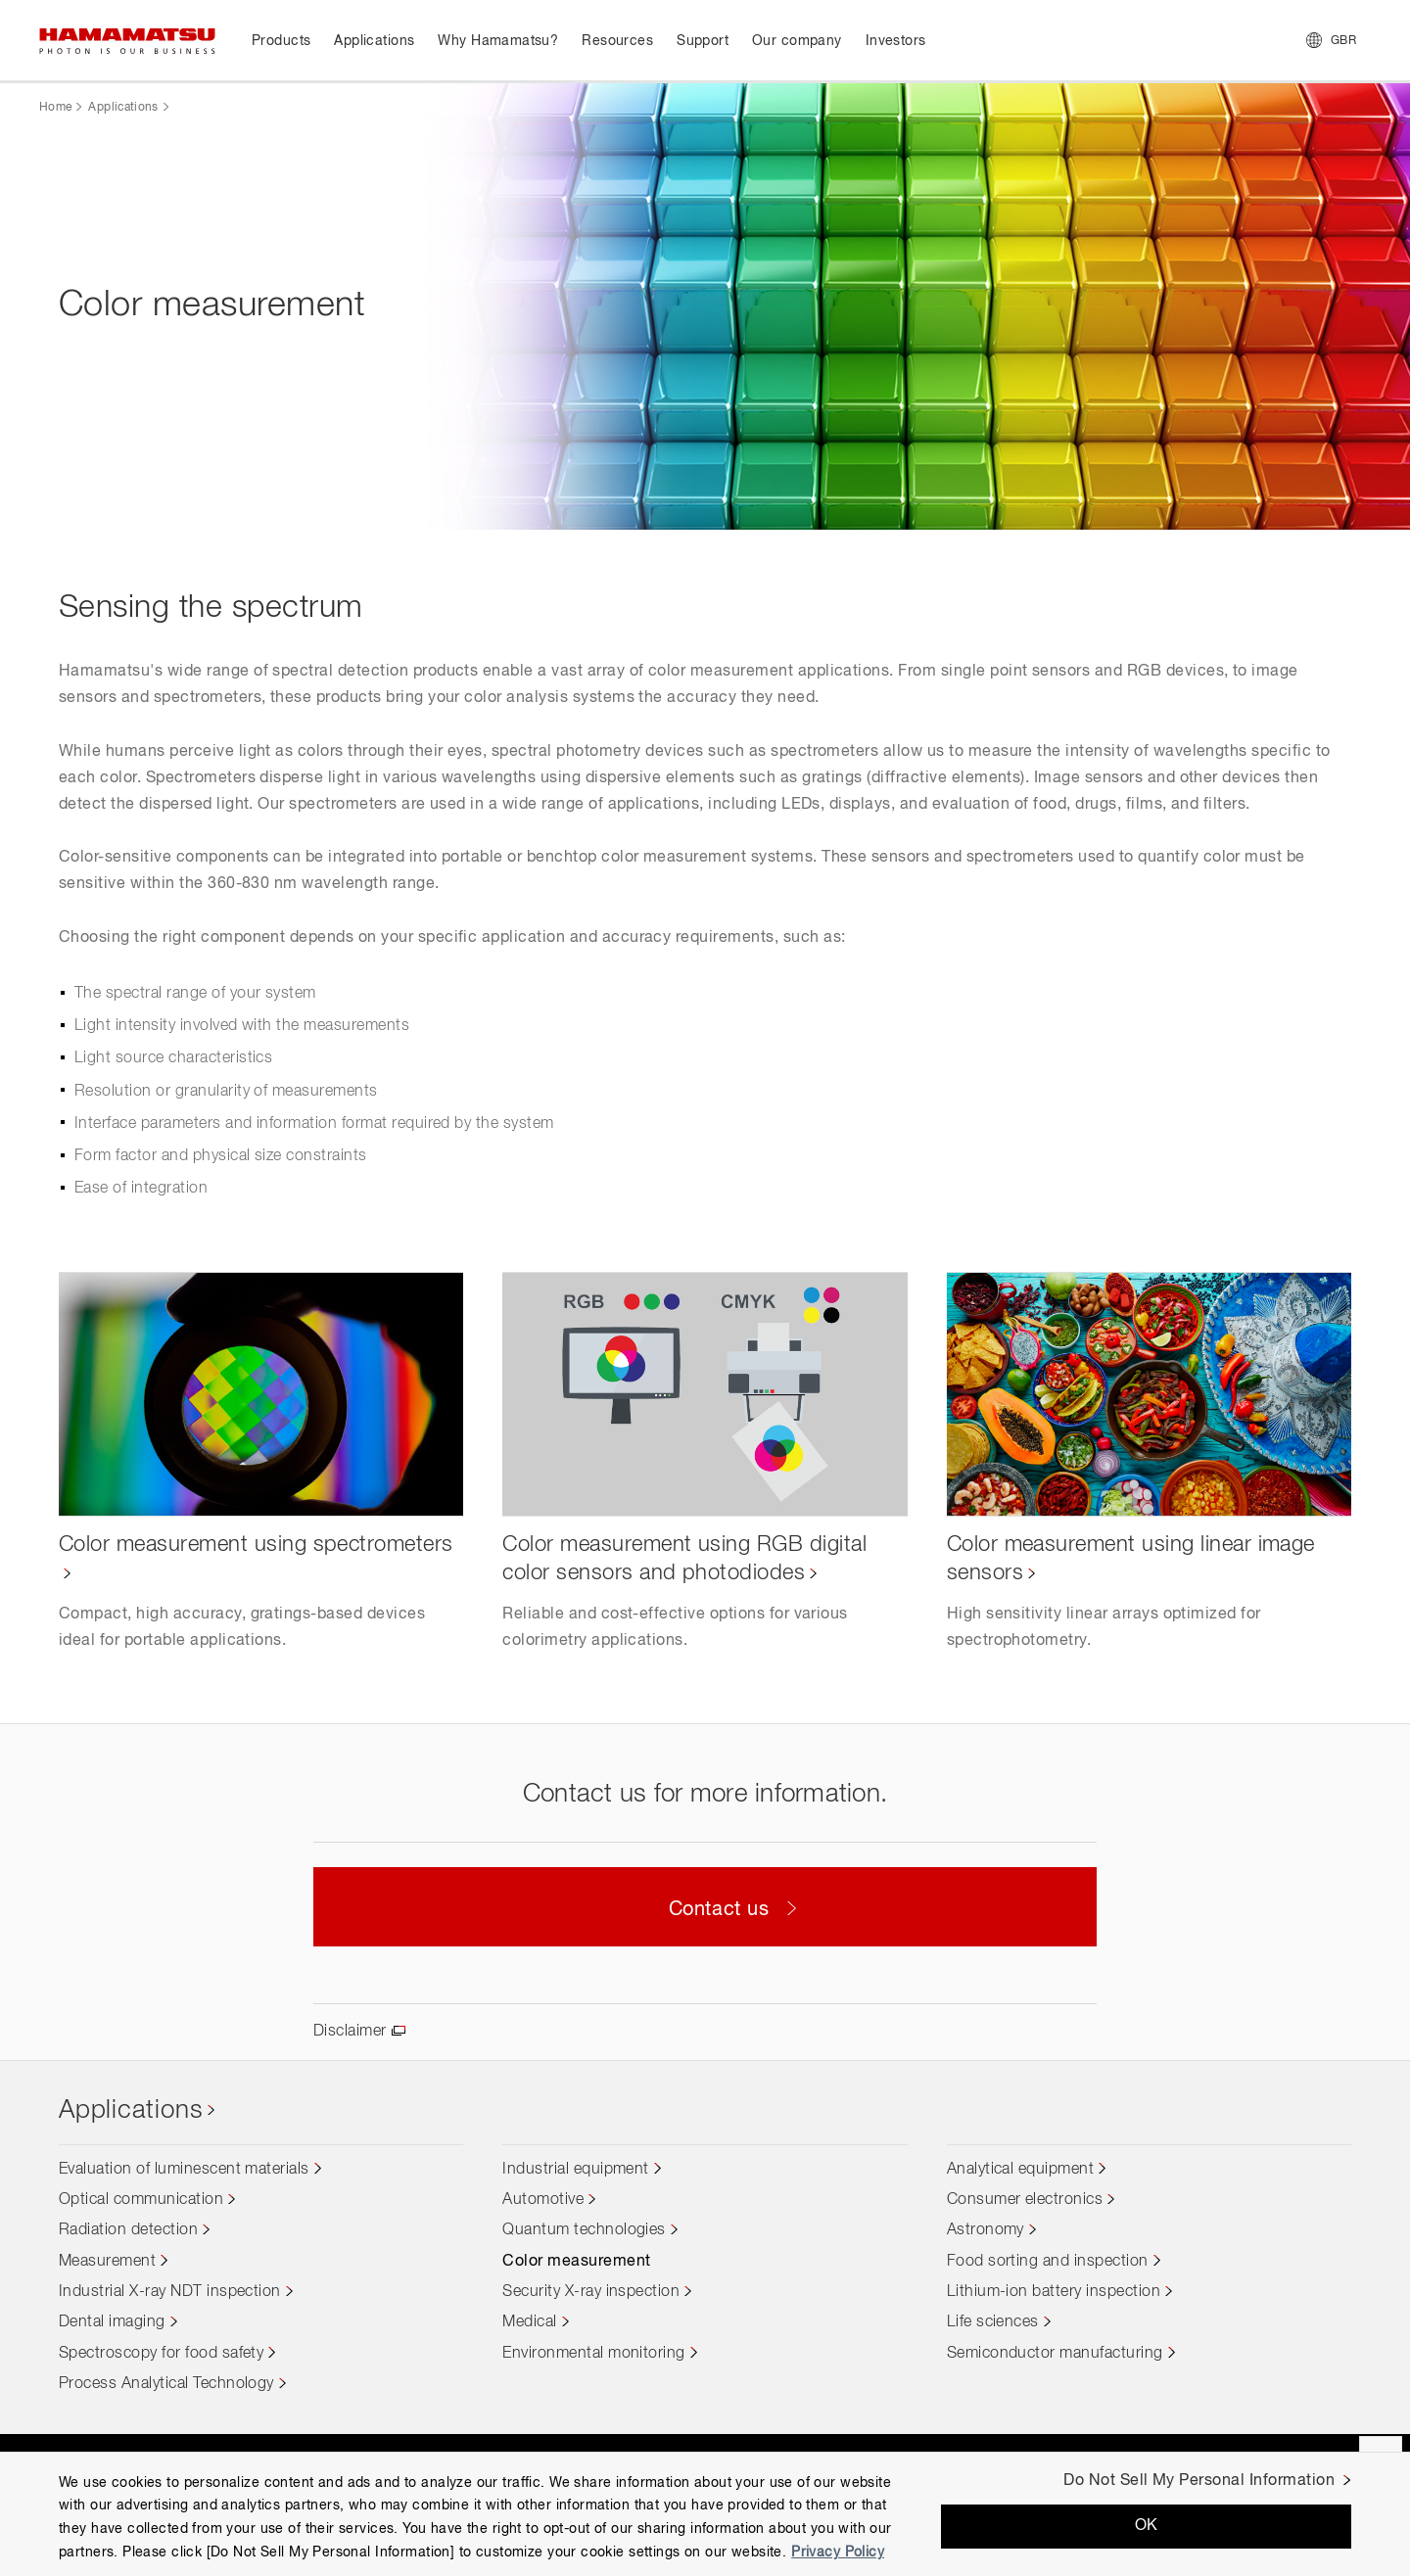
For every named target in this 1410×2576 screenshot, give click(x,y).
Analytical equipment (1021, 2170)
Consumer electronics (1025, 2200)
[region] (705, 2514)
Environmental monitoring (593, 2354)
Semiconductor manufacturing (1055, 2354)
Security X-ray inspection (591, 2292)
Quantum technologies (584, 2230)
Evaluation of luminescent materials (184, 2170)
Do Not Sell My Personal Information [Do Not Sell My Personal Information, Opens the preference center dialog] (1199, 2481)
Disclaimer (350, 2031)
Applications (123, 108)
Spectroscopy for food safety (161, 2354)
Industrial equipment (575, 2170)
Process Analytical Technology (166, 2384)
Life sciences (993, 2322)
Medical (529, 2322)
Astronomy (985, 2230)
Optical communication (141, 2200)
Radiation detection (128, 2230)
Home (55, 108)
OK (1146, 2526)
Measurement (107, 2262)
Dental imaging (112, 2322)
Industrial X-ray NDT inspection (170, 2292)
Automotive (543, 2200)
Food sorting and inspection (1048, 2262)
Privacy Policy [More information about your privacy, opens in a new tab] (837, 2552)
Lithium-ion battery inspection (1053, 2292)
